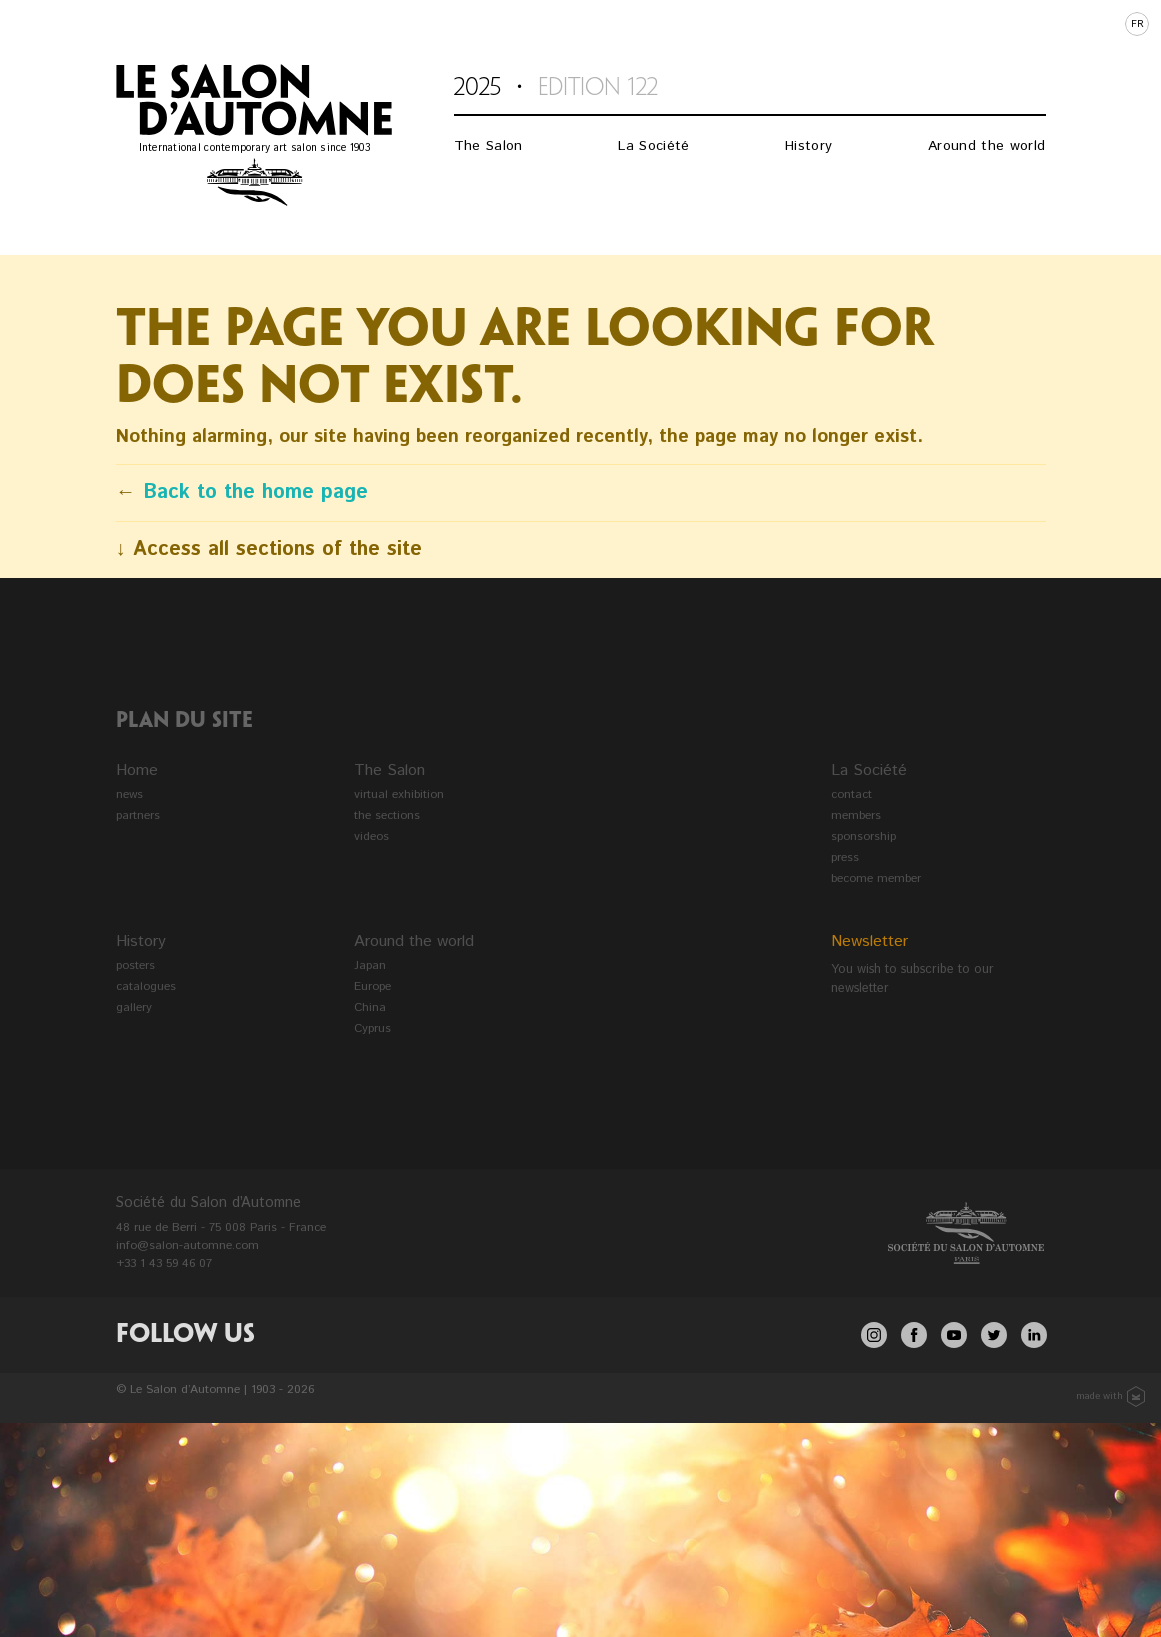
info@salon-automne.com (187, 1245)
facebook (914, 1335)
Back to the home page (255, 492)
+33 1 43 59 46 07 (164, 1263)
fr (1137, 24)
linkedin (1034, 1335)
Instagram (874, 1335)
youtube (954, 1335)
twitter (994, 1335)
